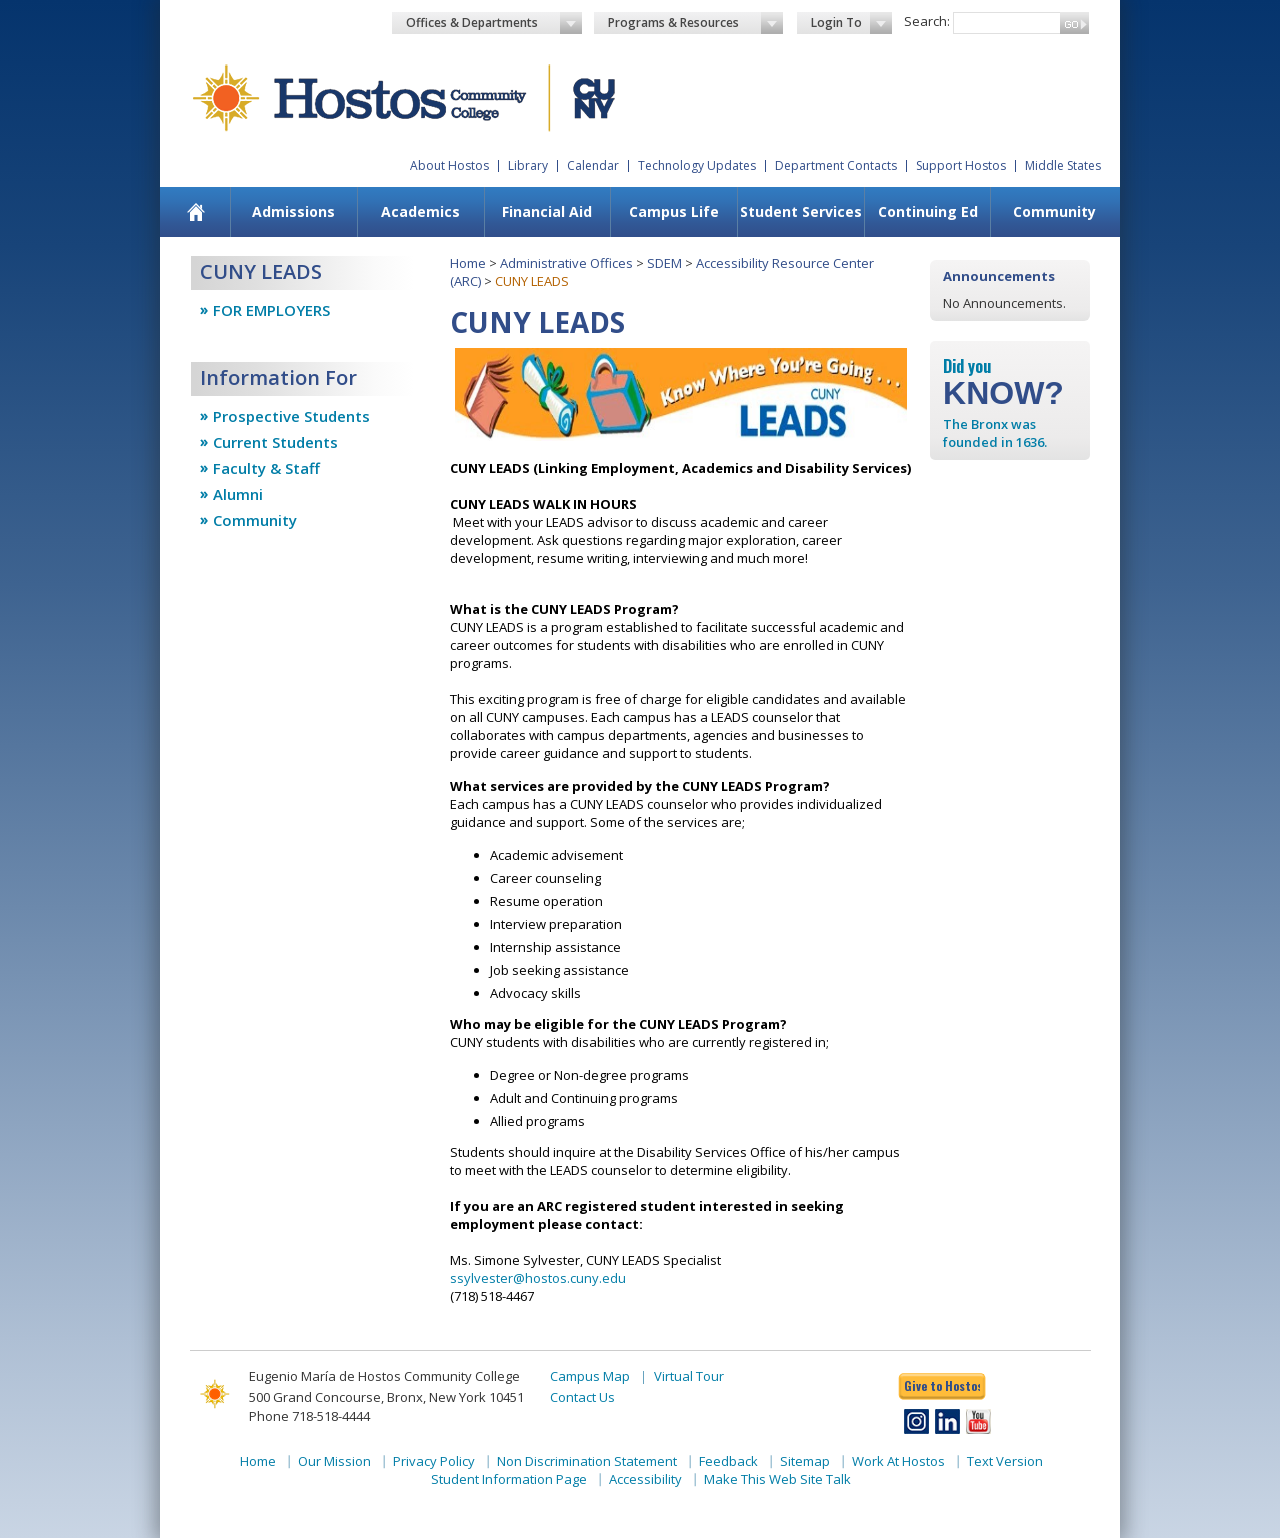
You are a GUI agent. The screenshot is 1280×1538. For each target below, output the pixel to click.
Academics (420, 211)
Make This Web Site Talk (777, 1479)
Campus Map (590, 1376)
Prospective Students (291, 416)
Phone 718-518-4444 (309, 1416)
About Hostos (449, 165)
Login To (851, 23)
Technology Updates (697, 165)
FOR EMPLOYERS (271, 310)
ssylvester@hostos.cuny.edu (538, 1278)
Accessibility (645, 1479)
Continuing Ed (928, 211)
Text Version (1005, 1461)
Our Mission (334, 1461)
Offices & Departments (494, 23)
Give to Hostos (942, 1385)
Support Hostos (961, 165)
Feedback (728, 1461)
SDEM (664, 263)
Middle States (1063, 165)
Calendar (593, 165)
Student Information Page (509, 1479)
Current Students (275, 442)
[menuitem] (196, 212)
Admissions (293, 211)
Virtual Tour (689, 1376)
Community (1054, 211)
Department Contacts (836, 165)
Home (468, 263)
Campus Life (674, 211)
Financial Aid (547, 211)
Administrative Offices (566, 263)
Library (528, 165)
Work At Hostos (898, 1461)
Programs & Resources (696, 23)
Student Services (801, 211)
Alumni (238, 494)
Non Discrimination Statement (587, 1461)
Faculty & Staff (266, 468)
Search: (927, 21)
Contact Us (582, 1397)
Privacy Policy (434, 1461)
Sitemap (805, 1461)
